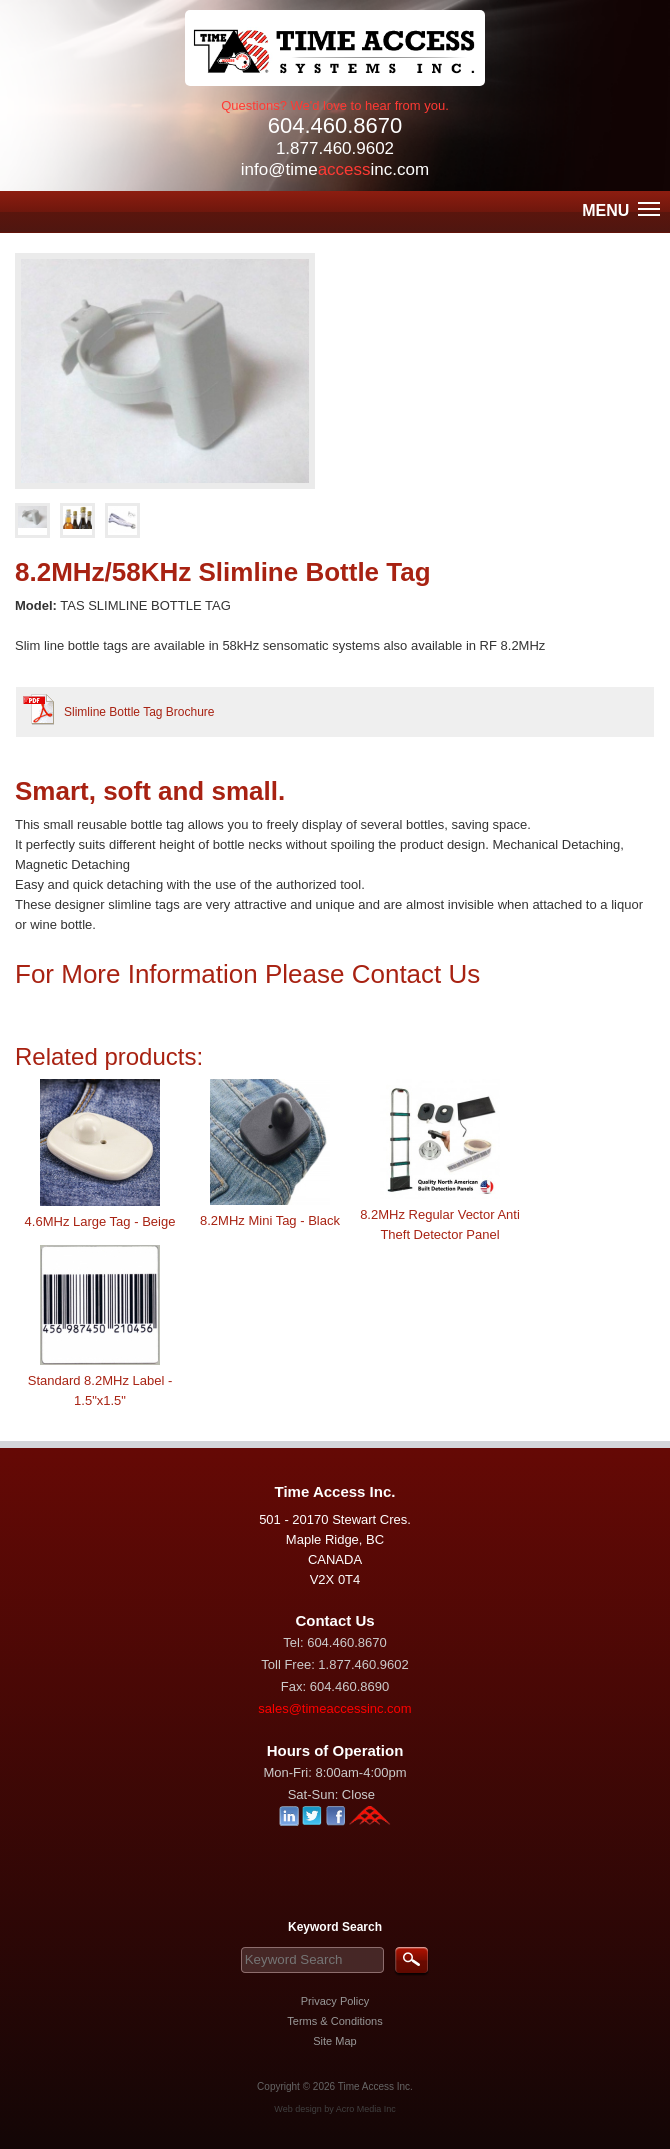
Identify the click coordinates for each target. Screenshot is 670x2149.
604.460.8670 (335, 125)
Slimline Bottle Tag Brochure (139, 712)
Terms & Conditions (334, 2021)
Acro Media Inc (366, 2109)
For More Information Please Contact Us (251, 974)
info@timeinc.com (335, 169)
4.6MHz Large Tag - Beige (100, 1221)
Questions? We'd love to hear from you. (335, 105)
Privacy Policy (335, 2001)
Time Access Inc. (375, 2086)
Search (411, 1961)
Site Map (334, 2041)
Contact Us (334, 1620)
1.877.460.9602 (335, 148)
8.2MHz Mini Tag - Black (270, 1220)
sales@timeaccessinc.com (334, 1708)
